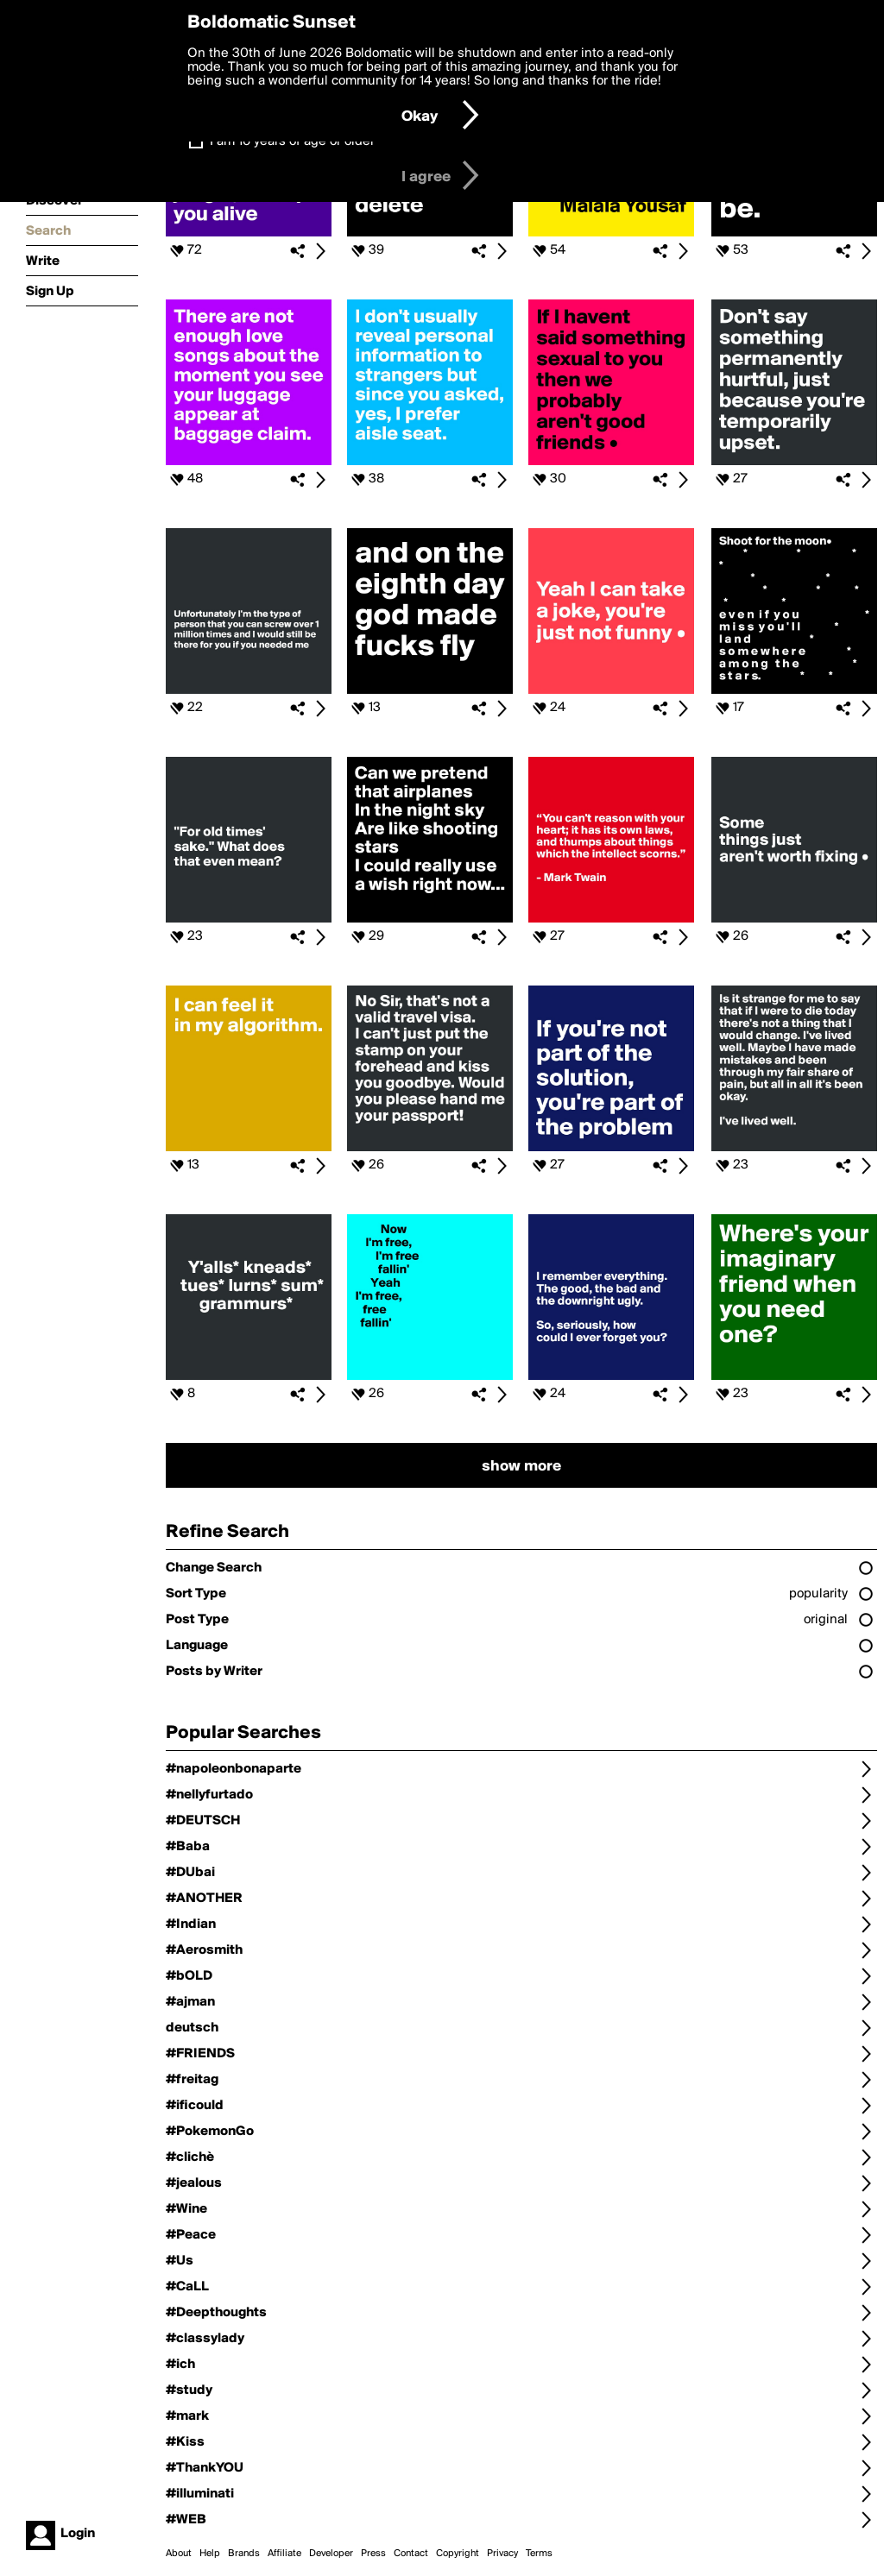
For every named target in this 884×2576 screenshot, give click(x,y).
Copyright (457, 2553)
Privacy (502, 2553)
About (179, 2553)
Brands (244, 2553)
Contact (411, 2553)
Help (209, 2553)
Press (373, 2553)
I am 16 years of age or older (292, 141)
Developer (331, 2553)
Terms (539, 2553)
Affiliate (284, 2553)
